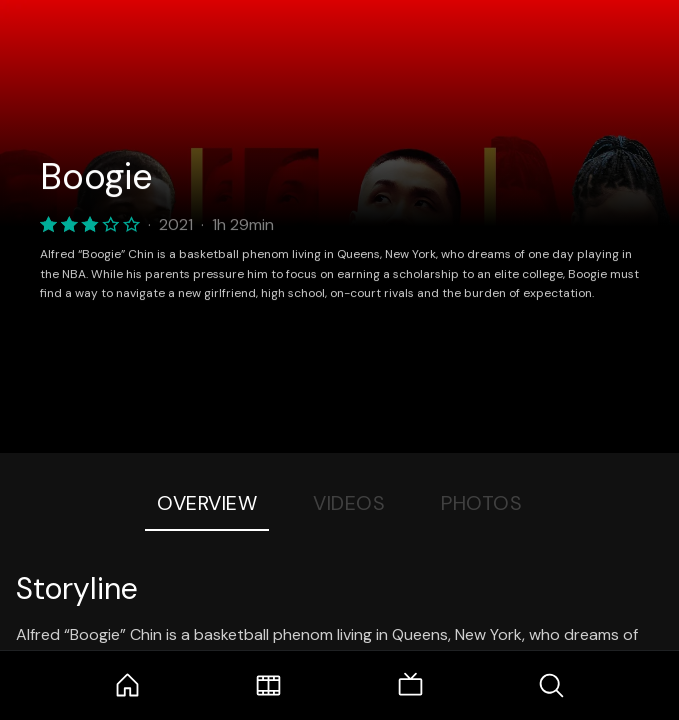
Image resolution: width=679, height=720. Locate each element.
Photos (481, 503)
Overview (207, 503)
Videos (349, 503)
